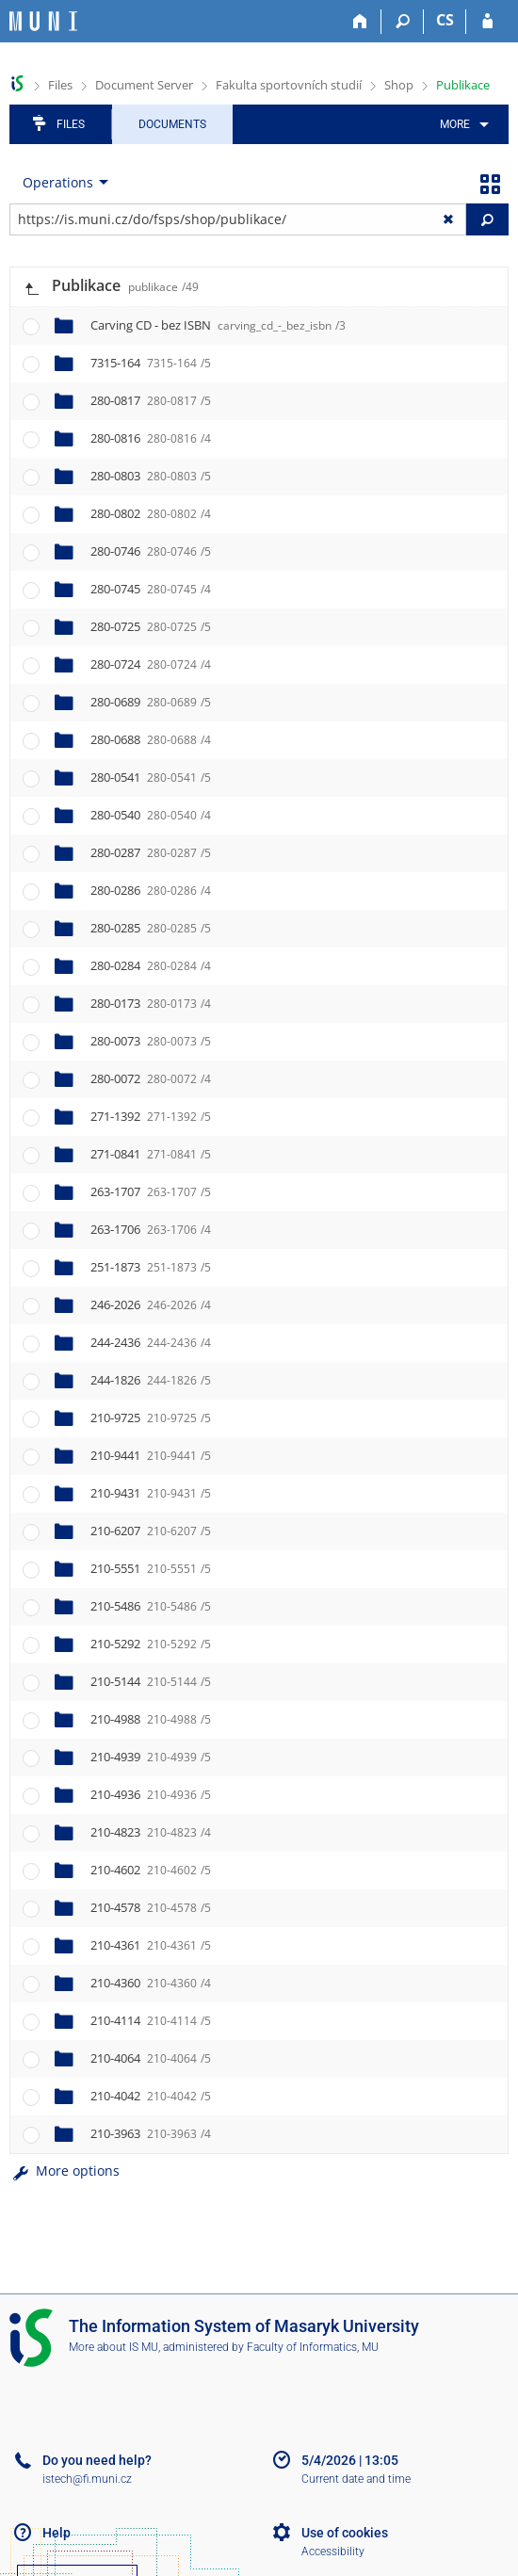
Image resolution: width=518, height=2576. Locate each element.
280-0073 (150, 1040)
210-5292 (150, 1643)
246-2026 (150, 1304)
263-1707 (150, 1191)
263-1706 (150, 1229)
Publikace (463, 84)
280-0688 (150, 739)
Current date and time (356, 2479)
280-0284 (150, 965)
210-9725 (150, 1417)
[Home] (360, 21)
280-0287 (150, 852)
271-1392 (150, 1116)
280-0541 (150, 777)
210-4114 (150, 2020)
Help (56, 2532)
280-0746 (150, 551)
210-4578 (150, 1907)
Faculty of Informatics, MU (313, 2347)
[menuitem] (461, 124)
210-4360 (150, 1982)
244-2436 (150, 1342)
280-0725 (150, 626)
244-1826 (150, 1379)
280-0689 (150, 701)
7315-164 (150, 362)
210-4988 (150, 1718)
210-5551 (150, 1568)
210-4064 (150, 2057)
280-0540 (150, 814)
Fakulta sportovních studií (289, 84)
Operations (58, 182)
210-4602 (150, 1869)
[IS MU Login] (487, 21)
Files (60, 84)
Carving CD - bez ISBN (218, 324)
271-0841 (150, 1153)
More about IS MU (113, 2347)
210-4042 (150, 2095)
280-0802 (150, 513)
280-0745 (150, 588)
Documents (172, 124)
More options (64, 2170)
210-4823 (150, 1831)
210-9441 (150, 1455)
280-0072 (150, 1078)
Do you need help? (97, 2460)
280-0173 (150, 1003)
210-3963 (150, 2133)
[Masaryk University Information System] (43, 21)
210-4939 (150, 1756)
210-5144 (150, 1681)
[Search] (402, 21)
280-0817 (150, 400)
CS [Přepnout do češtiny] (445, 19)
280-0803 (150, 475)
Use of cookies (344, 2532)
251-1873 (150, 1266)
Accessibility (332, 2551)
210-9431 (150, 1492)
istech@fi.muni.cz (87, 2479)
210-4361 (150, 1944)
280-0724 (150, 664)
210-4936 (150, 1794)
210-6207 (150, 1530)
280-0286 (150, 890)
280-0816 (150, 437)
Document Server (144, 84)
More (455, 124)
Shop (398, 84)
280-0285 (150, 927)
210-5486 (150, 1605)
